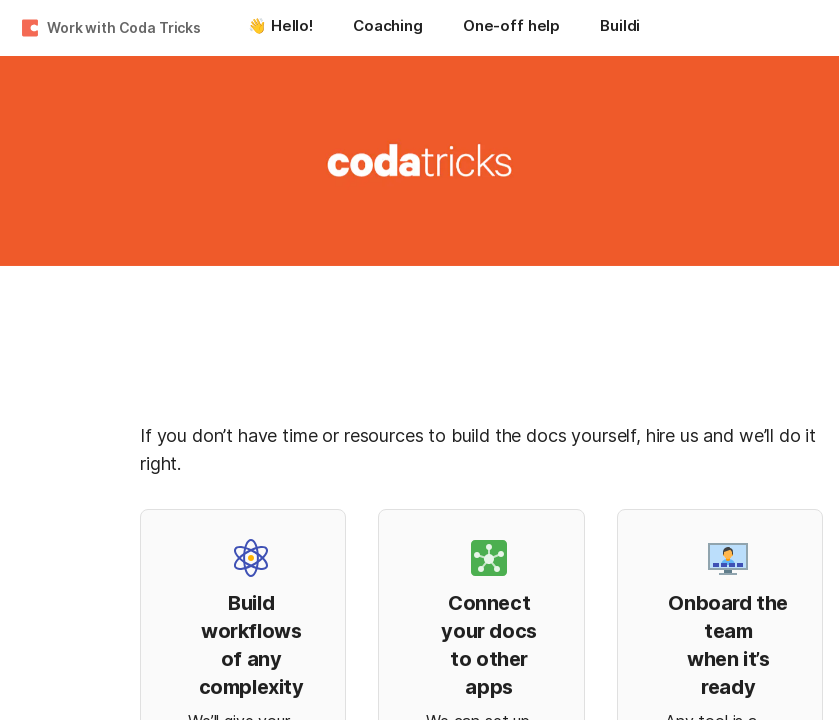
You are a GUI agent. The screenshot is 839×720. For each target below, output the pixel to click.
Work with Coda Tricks (124, 27)
